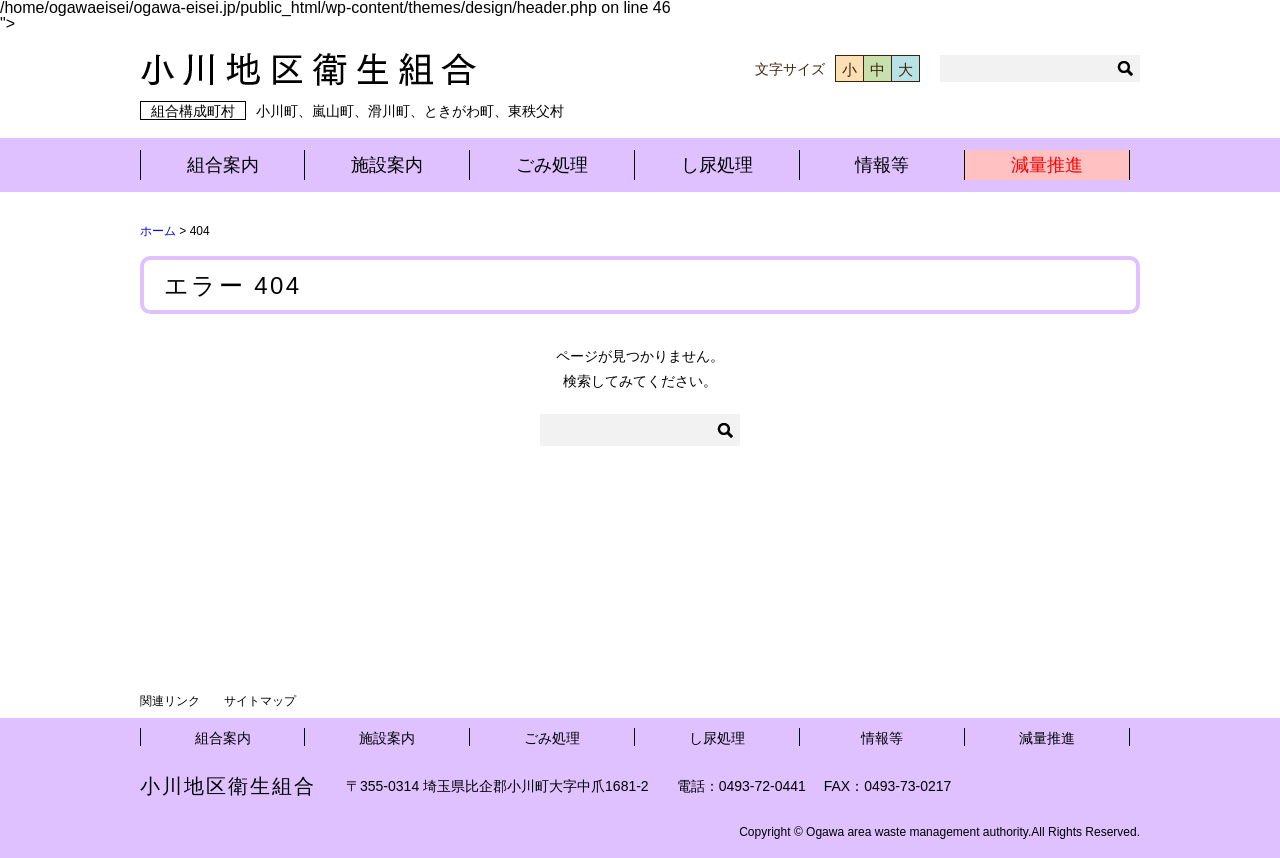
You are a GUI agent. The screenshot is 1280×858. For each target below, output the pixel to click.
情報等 (882, 165)
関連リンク (170, 701)
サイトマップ (260, 701)
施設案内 (387, 165)
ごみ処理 (552, 165)
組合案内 (223, 165)
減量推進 (1047, 165)
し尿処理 (717, 165)
